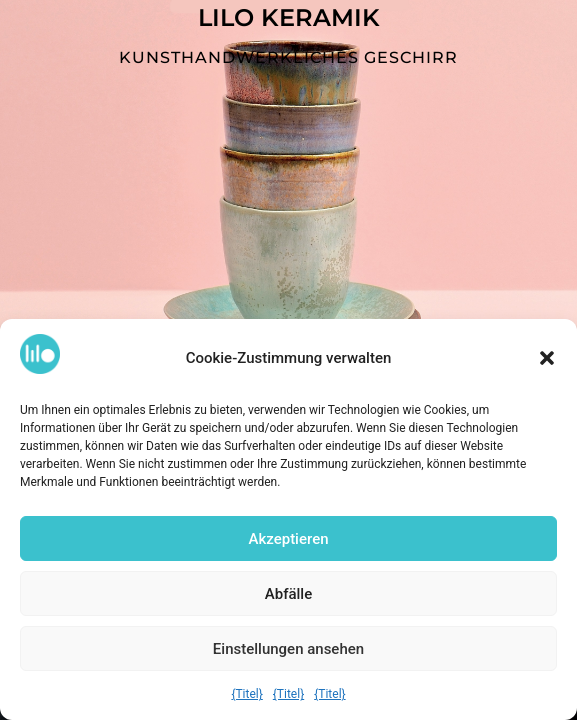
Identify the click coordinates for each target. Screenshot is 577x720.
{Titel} (246, 695)
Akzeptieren (288, 540)
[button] (547, 359)
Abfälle (288, 595)
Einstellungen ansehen (288, 650)
